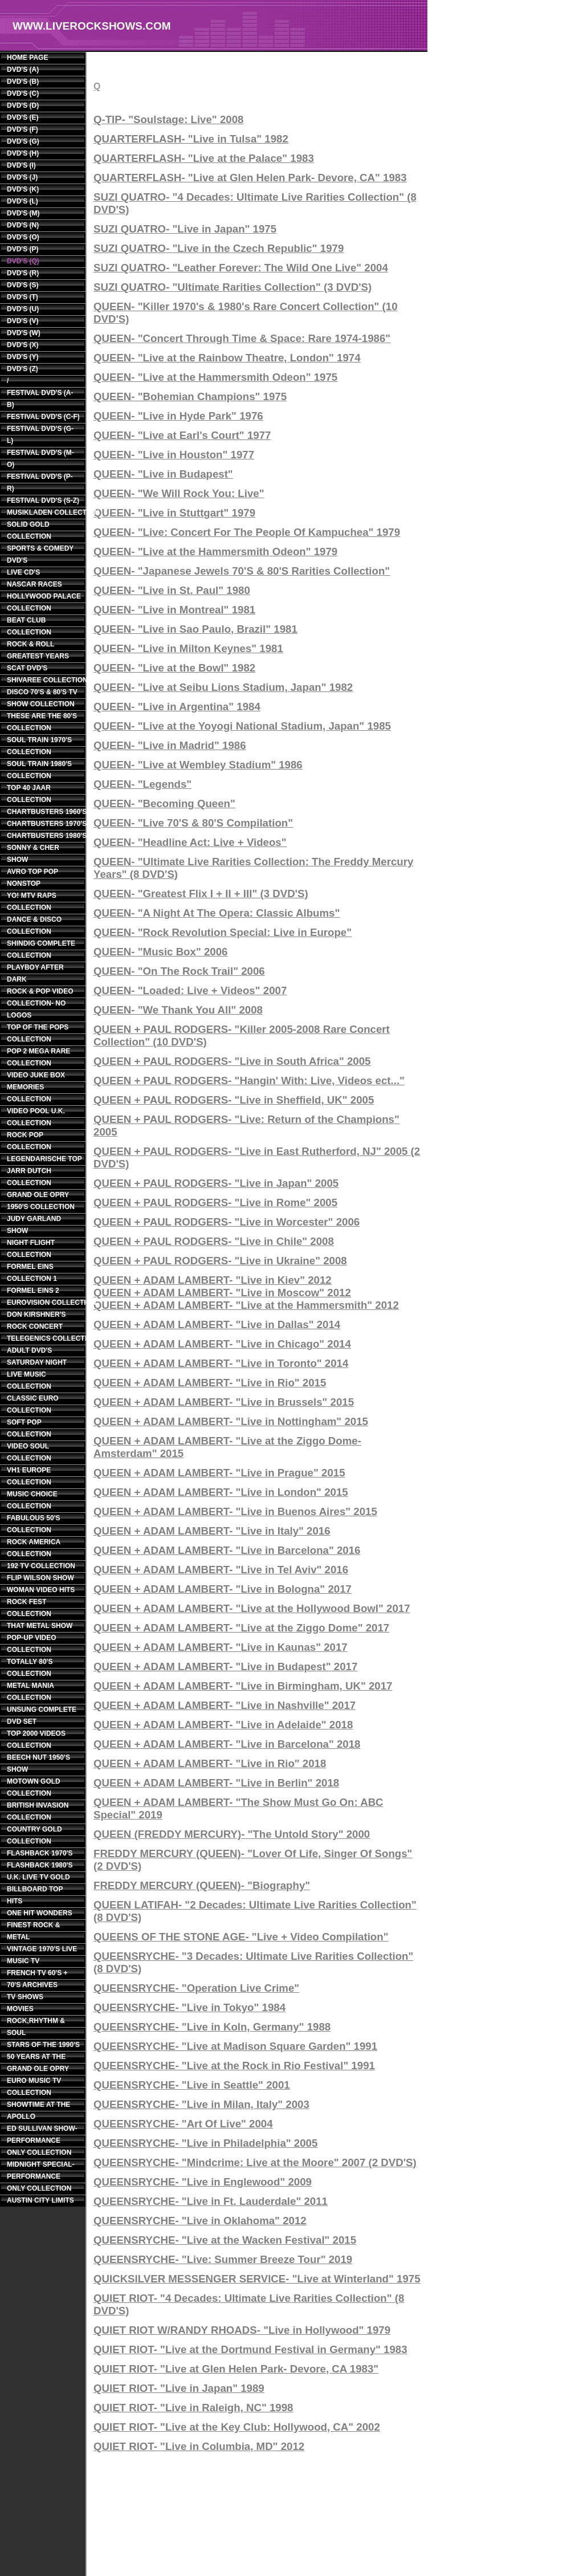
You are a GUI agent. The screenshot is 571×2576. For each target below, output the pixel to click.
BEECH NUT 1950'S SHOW (38, 1763)
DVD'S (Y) (23, 357)
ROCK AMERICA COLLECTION (33, 1548)
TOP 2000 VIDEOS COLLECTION (36, 1739)
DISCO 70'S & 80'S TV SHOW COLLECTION (42, 698)
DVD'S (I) (21, 165)
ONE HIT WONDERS (39, 1913)
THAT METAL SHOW (39, 1626)
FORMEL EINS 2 (33, 1291)
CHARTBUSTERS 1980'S (44, 836)
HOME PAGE (27, 58)
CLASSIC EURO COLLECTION (33, 1404)
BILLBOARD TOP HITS (35, 1895)
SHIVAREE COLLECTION (44, 680)
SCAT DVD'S (27, 668)
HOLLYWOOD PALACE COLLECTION (44, 602)
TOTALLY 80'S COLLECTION (29, 1668)
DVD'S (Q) (23, 261)
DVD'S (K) (23, 189)
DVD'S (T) (22, 297)
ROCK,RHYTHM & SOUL (36, 2027)
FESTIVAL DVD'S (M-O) (40, 459)
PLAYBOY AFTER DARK (35, 973)
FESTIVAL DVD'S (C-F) (43, 417)
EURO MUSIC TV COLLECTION (34, 2087)
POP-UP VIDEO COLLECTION (31, 1644)
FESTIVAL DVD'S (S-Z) (43, 500)
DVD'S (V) (23, 321)
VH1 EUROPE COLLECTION (29, 1476)
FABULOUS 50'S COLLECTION (33, 1524)
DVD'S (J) (22, 177)
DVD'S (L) (22, 201)
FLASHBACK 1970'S (40, 1853)
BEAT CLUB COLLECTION (29, 626)
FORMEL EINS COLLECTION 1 (32, 1273)
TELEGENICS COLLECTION (44, 1338)
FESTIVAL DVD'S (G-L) (40, 435)
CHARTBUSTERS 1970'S (44, 824)
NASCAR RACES (34, 584)
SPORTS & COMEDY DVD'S (40, 554)
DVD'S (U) (23, 309)
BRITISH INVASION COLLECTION (37, 1811)
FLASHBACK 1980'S (40, 1865)
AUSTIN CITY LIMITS (40, 2200)
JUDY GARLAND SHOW (34, 1225)
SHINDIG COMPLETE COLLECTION (41, 949)
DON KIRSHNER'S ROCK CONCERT (36, 1320)
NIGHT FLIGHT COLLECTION (31, 1249)
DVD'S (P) (23, 249)
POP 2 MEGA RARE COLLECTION (38, 1057)
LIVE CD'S (23, 572)
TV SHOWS (25, 1997)
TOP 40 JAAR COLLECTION (29, 794)
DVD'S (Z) (22, 369)
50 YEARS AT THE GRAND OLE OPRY (38, 2063)
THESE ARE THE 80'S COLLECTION (42, 722)
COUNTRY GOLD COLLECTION (34, 1835)
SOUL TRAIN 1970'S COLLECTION (39, 746)
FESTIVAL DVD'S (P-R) (40, 483)
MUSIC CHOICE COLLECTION (32, 1500)
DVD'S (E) (23, 117)
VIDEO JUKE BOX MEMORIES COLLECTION (36, 1087)
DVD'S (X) (23, 345)
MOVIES (20, 2009)
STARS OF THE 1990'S (43, 2045)
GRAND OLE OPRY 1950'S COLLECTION (41, 1201)
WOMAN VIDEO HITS (41, 1590)
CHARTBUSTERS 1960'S (44, 812)
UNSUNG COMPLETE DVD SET (41, 1716)
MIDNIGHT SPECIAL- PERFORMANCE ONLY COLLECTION (41, 2176)
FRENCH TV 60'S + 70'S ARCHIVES (37, 1979)
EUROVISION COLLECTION (44, 1303)
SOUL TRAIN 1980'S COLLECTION (39, 770)
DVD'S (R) (23, 273)
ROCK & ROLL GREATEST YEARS (38, 650)
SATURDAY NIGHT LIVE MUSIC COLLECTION (37, 1374)
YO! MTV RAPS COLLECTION (31, 901)
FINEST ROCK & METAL (33, 1931)
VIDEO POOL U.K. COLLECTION (36, 1117)
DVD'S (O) (23, 237)
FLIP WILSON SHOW (40, 1578)
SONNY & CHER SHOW (33, 854)
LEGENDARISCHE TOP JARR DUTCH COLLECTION (44, 1171)
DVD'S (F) (22, 129)
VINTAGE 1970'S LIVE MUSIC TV (42, 1955)
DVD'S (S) (23, 285)
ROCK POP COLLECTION (29, 1141)
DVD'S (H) (23, 153)
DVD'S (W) (23, 333)
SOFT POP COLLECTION (29, 1428)
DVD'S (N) (23, 225)
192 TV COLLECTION (41, 1566)
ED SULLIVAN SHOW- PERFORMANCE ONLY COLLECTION (42, 2140)
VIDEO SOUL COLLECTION (29, 1452)
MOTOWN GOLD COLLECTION (33, 1787)
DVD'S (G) (23, 141)
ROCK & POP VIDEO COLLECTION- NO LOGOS (40, 1003)
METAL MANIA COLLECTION (30, 1692)
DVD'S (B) (23, 82)
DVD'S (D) (23, 105)
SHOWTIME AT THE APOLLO (38, 2111)
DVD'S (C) (23, 93)
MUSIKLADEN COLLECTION (44, 512)
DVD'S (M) (23, 213)
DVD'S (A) (23, 70)
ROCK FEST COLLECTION (29, 1608)
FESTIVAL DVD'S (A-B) (40, 399)
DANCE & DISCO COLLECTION (34, 925)
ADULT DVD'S (29, 1350)
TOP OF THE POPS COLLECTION (37, 1033)
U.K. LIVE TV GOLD (38, 1877)
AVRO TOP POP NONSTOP (32, 878)
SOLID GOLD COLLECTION (29, 530)
